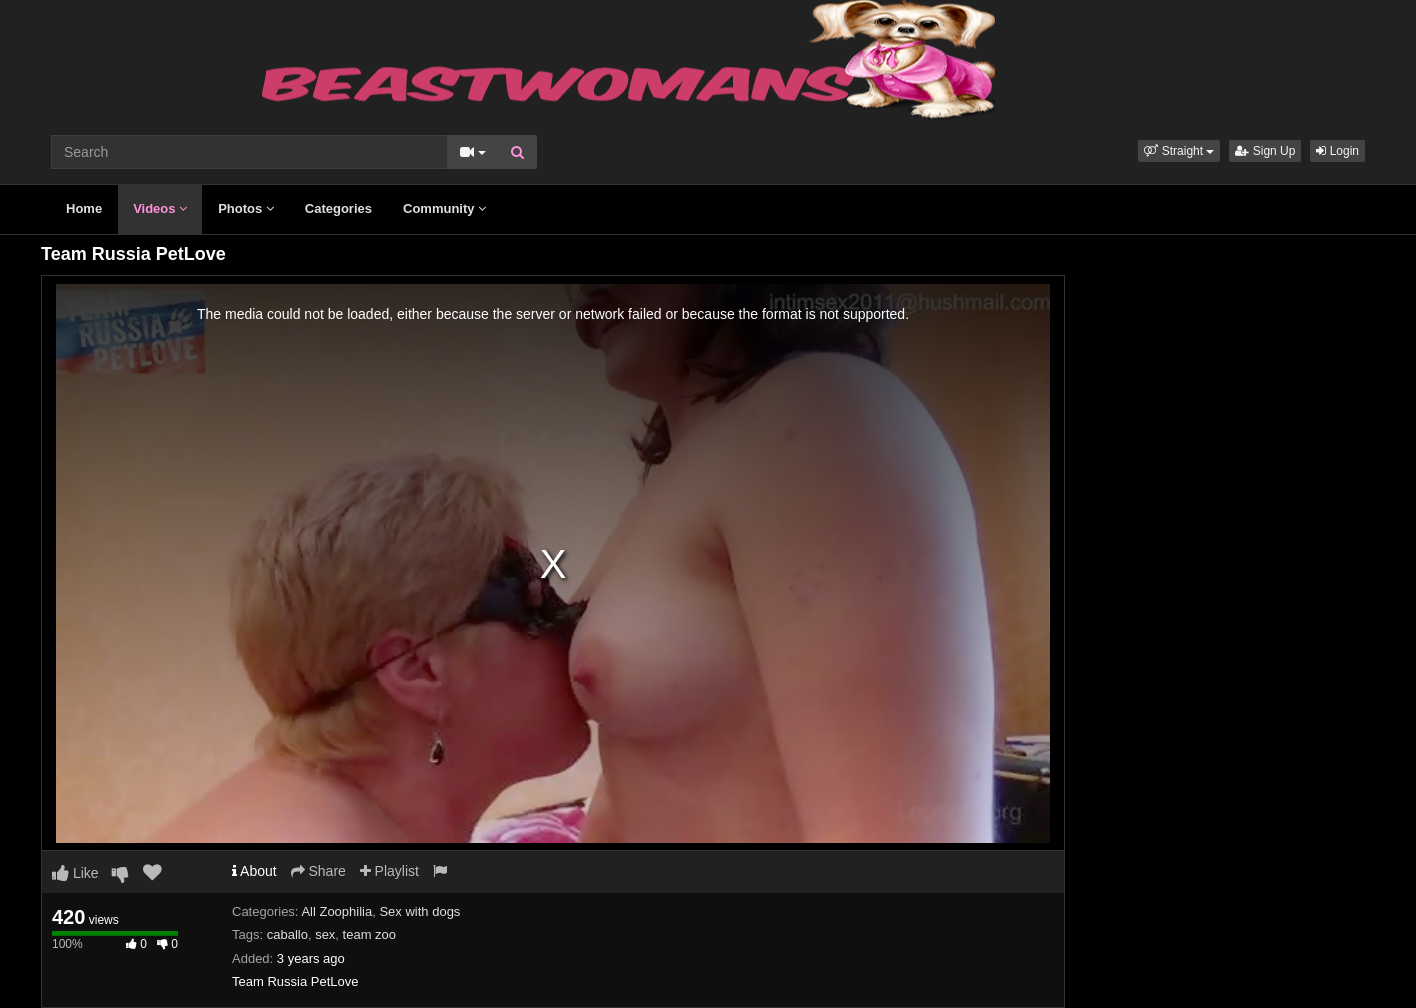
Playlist (389, 871)
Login (1337, 151)
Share (318, 871)
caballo (287, 934)
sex (325, 934)
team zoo (369, 934)
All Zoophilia (336, 911)
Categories (338, 208)
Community (444, 208)
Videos (160, 208)
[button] (1179, 151)
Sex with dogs (419, 911)
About (254, 871)
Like (75, 873)
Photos (246, 208)
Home (84, 208)
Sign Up (1265, 151)
